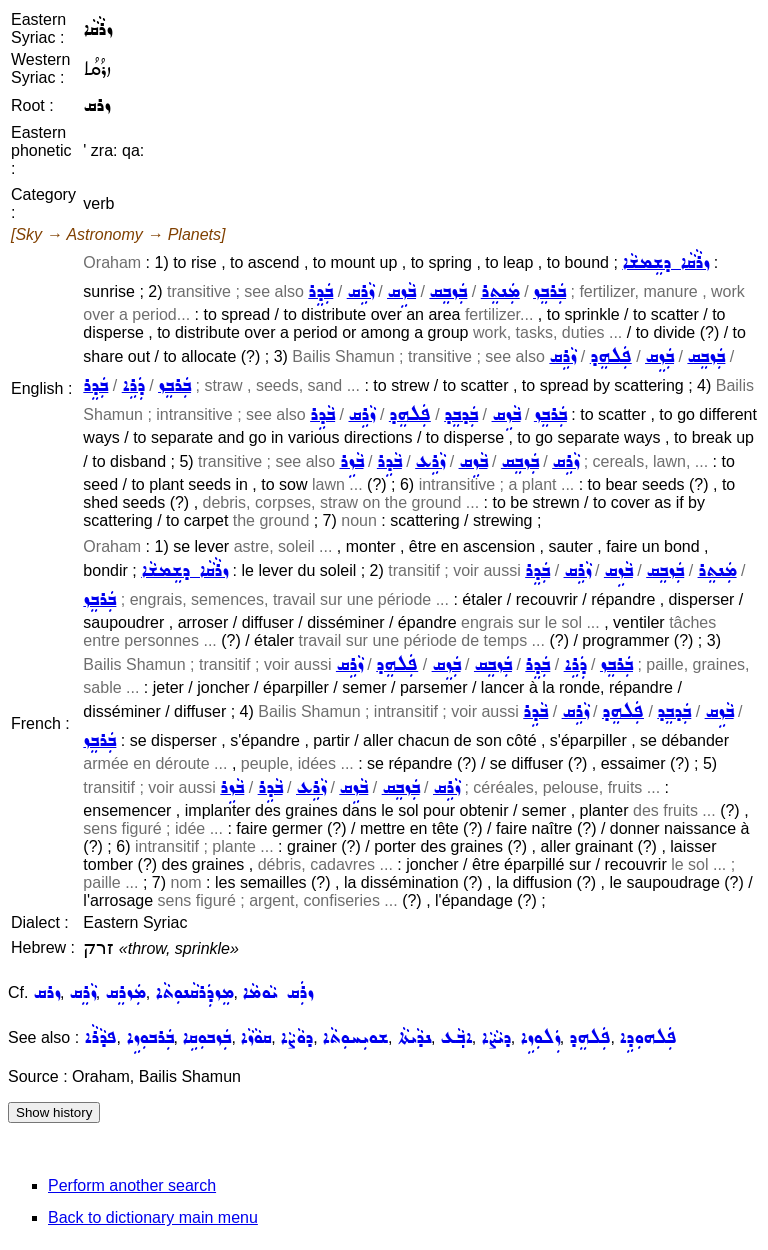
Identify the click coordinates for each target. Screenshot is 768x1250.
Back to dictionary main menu (153, 1217)
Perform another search (132, 1185)
